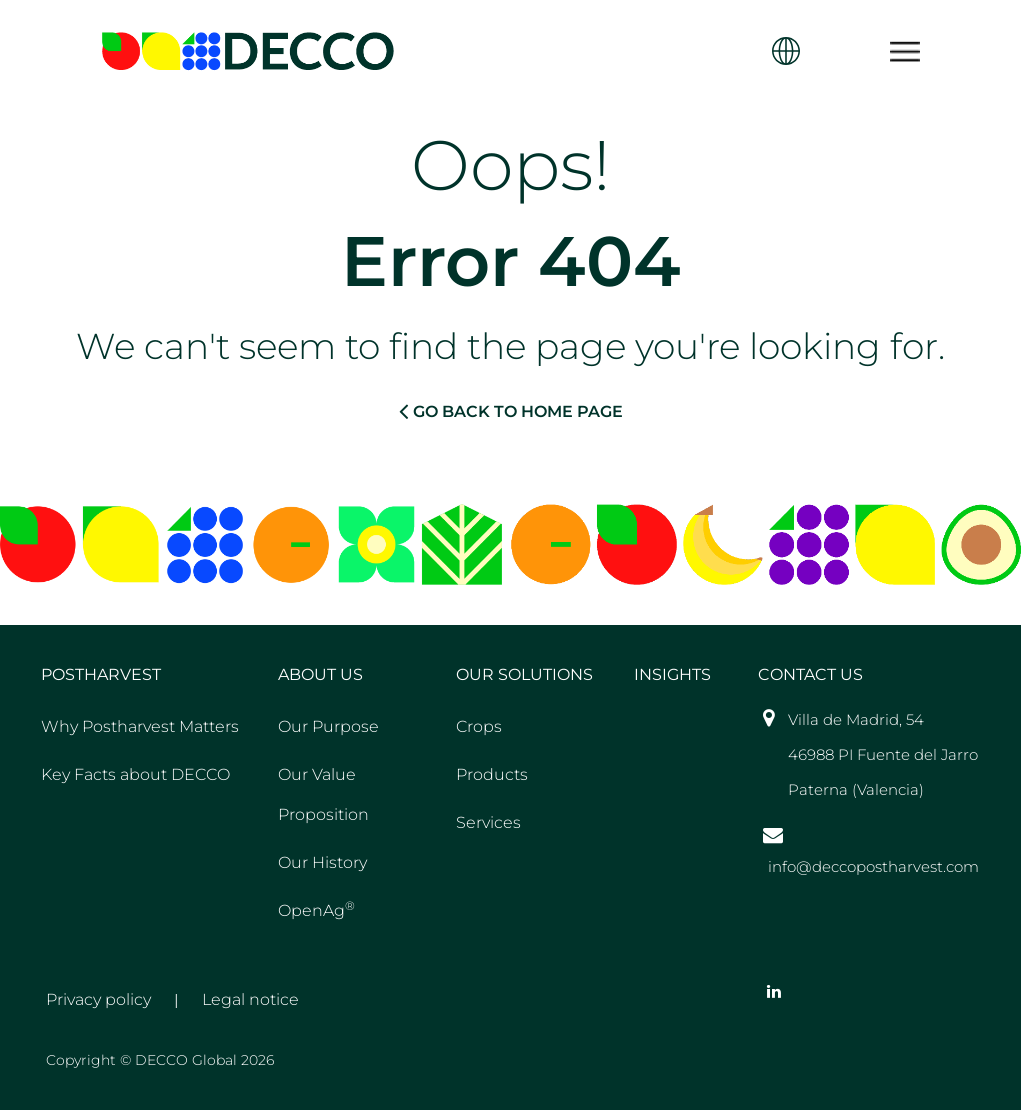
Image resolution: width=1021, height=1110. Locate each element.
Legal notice (250, 999)
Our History (322, 862)
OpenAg (316, 909)
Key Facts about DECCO (135, 774)
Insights (672, 674)
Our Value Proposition (323, 794)
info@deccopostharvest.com (873, 866)
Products (492, 774)
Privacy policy (98, 999)
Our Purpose (328, 726)
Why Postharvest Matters (140, 726)
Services (488, 822)
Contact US (810, 674)
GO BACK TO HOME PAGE (511, 411)
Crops (479, 726)
